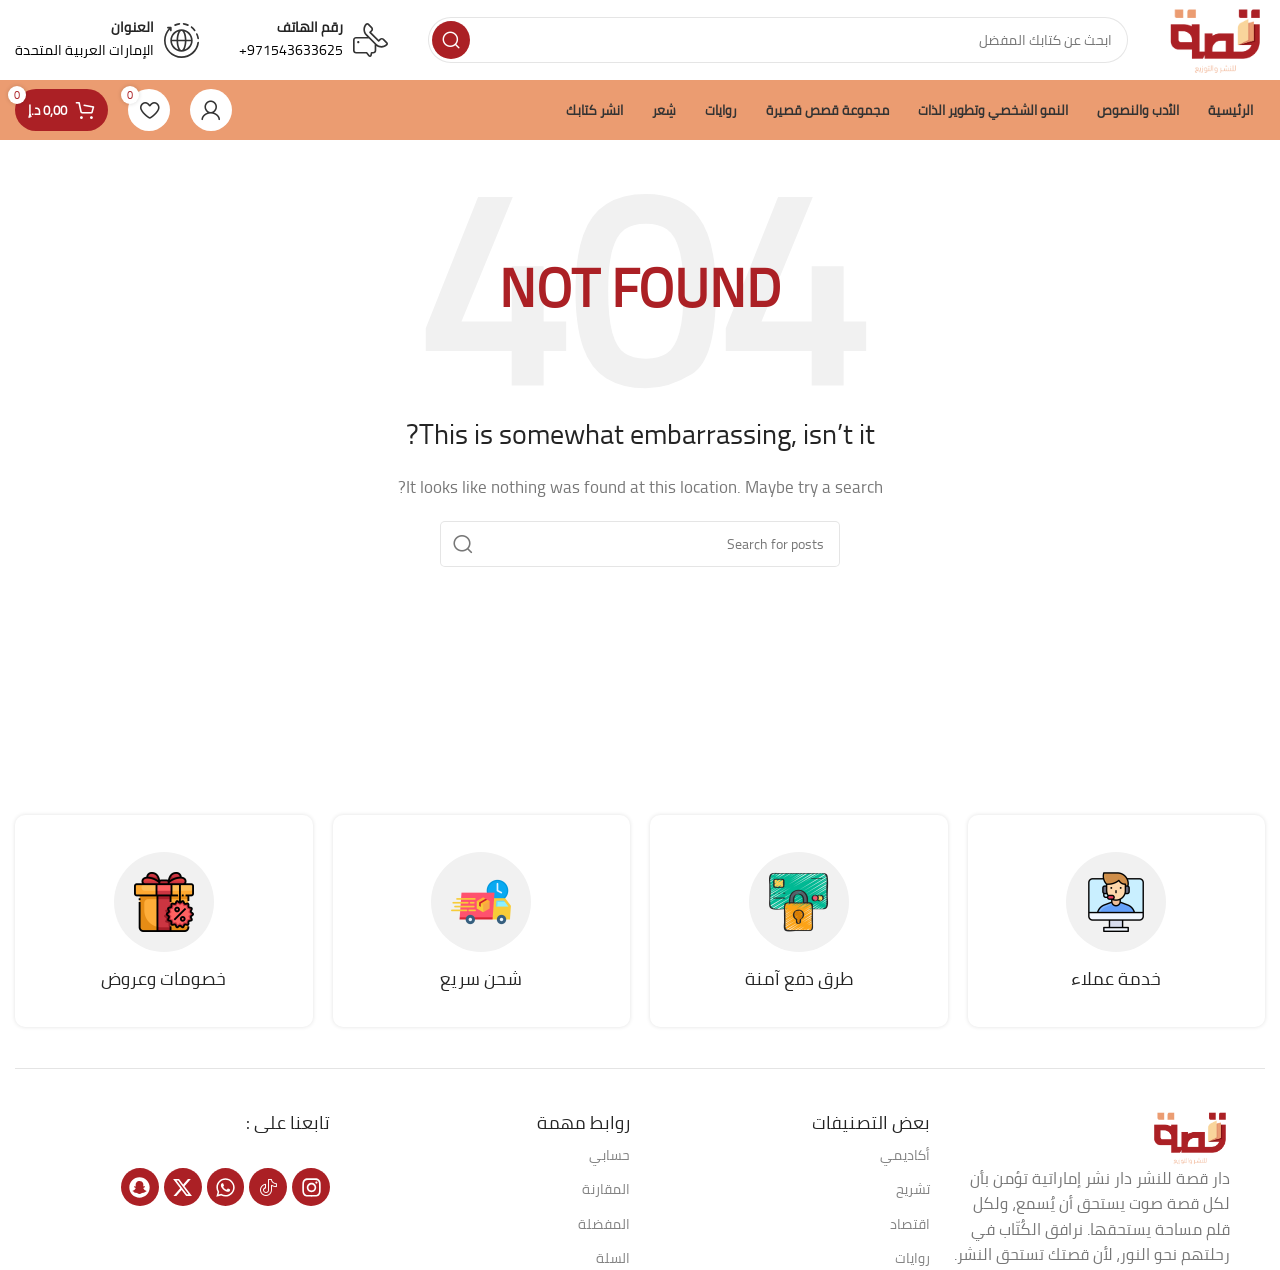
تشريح (913, 1189)
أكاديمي (905, 1155)
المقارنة (606, 1189)
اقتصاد (910, 1224)
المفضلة (604, 1224)
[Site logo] (1216, 38)
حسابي (609, 1155)
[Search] (778, 40)
